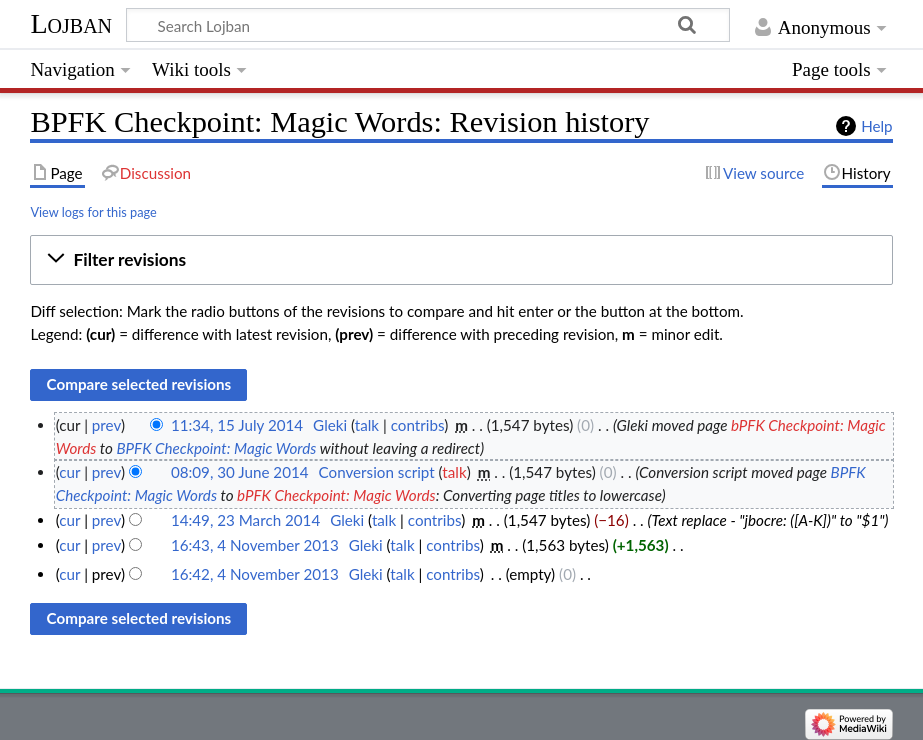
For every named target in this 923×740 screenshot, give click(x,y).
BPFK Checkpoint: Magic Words (216, 448)
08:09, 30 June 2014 (240, 472)
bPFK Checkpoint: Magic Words (336, 495)
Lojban (71, 23)
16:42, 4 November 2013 (255, 574)
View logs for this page (93, 212)
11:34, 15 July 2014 (237, 425)
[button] (461, 260)
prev (106, 425)
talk (367, 425)
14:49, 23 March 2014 (245, 520)
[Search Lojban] (428, 25)
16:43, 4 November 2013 (255, 545)
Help (876, 126)
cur (69, 472)
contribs (417, 425)
